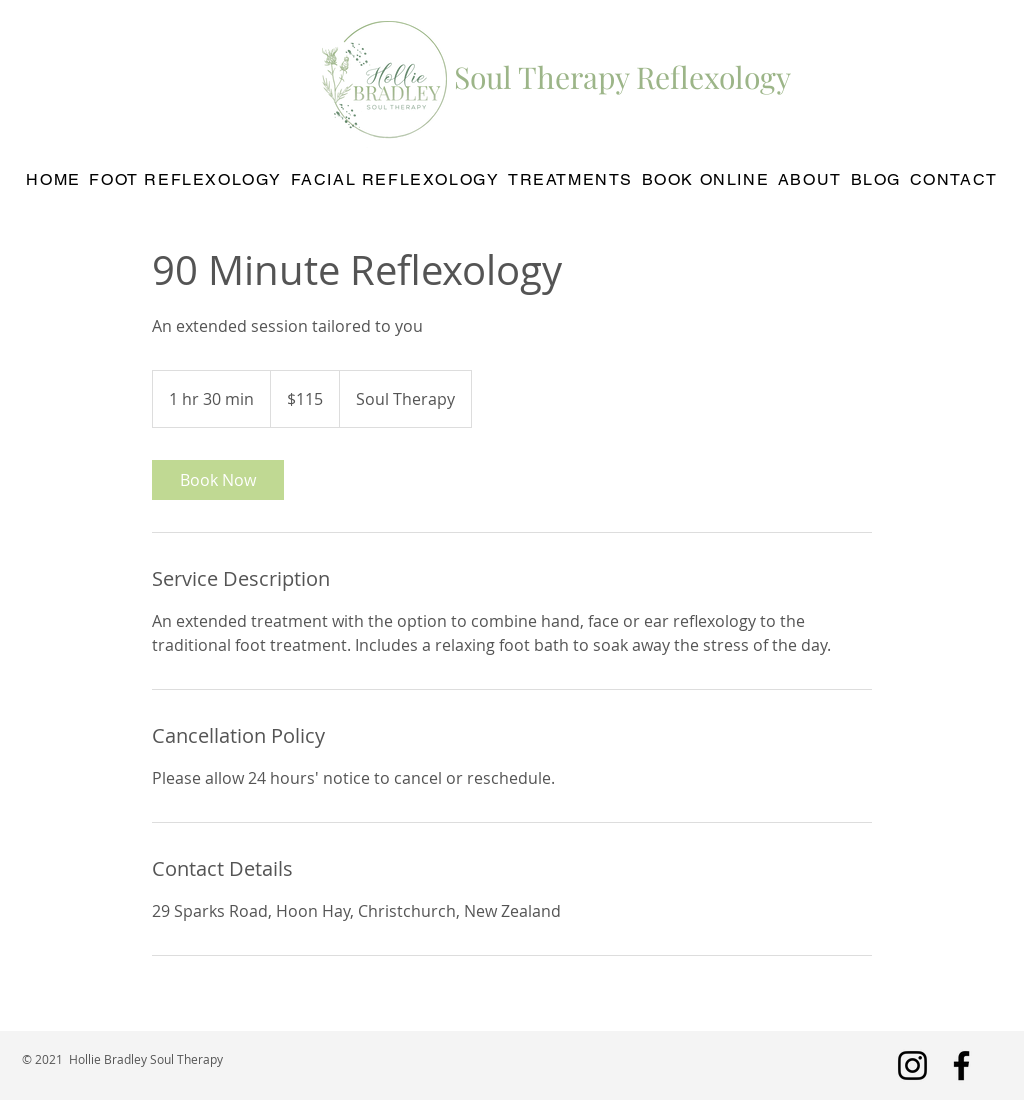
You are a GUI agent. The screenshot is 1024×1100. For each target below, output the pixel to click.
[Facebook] (961, 1065)
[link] (218, 480)
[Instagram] (912, 1065)
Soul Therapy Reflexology (622, 77)
